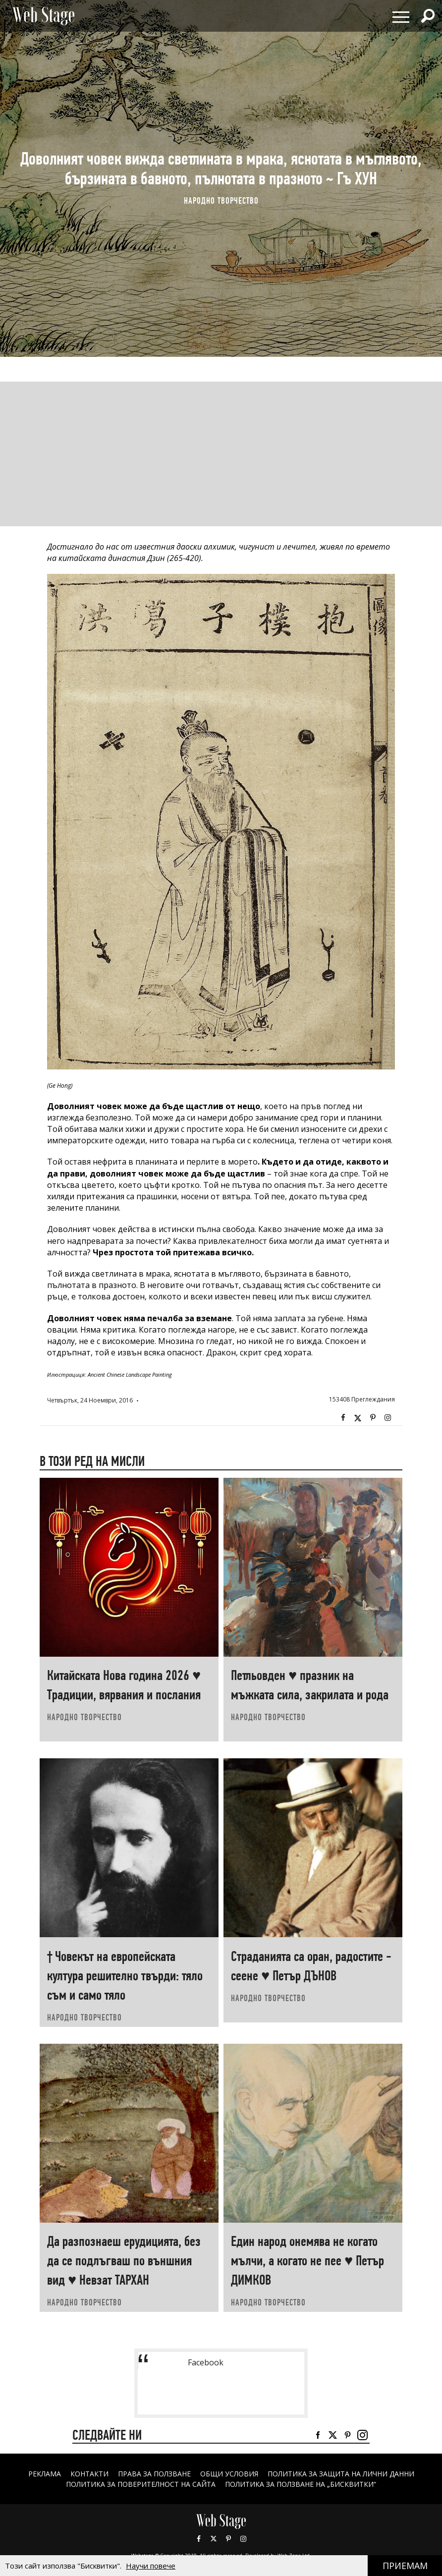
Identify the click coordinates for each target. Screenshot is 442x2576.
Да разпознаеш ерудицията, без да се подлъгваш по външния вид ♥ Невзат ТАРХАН (124, 2260)
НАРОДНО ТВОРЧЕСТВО (221, 201)
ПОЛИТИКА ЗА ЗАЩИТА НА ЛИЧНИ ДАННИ (341, 2473)
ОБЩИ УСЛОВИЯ (229, 2473)
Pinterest (228, 2538)
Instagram (387, 1417)
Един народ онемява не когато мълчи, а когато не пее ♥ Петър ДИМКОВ (307, 2260)
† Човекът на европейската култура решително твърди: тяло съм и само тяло (125, 1975)
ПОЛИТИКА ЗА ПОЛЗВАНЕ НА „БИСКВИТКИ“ (300, 2484)
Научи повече (150, 2566)
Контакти (89, 2473)
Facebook (342, 1417)
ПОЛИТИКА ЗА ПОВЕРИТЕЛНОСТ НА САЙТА (141, 2484)
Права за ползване (154, 2473)
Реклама (44, 2473)
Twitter (357, 1417)
